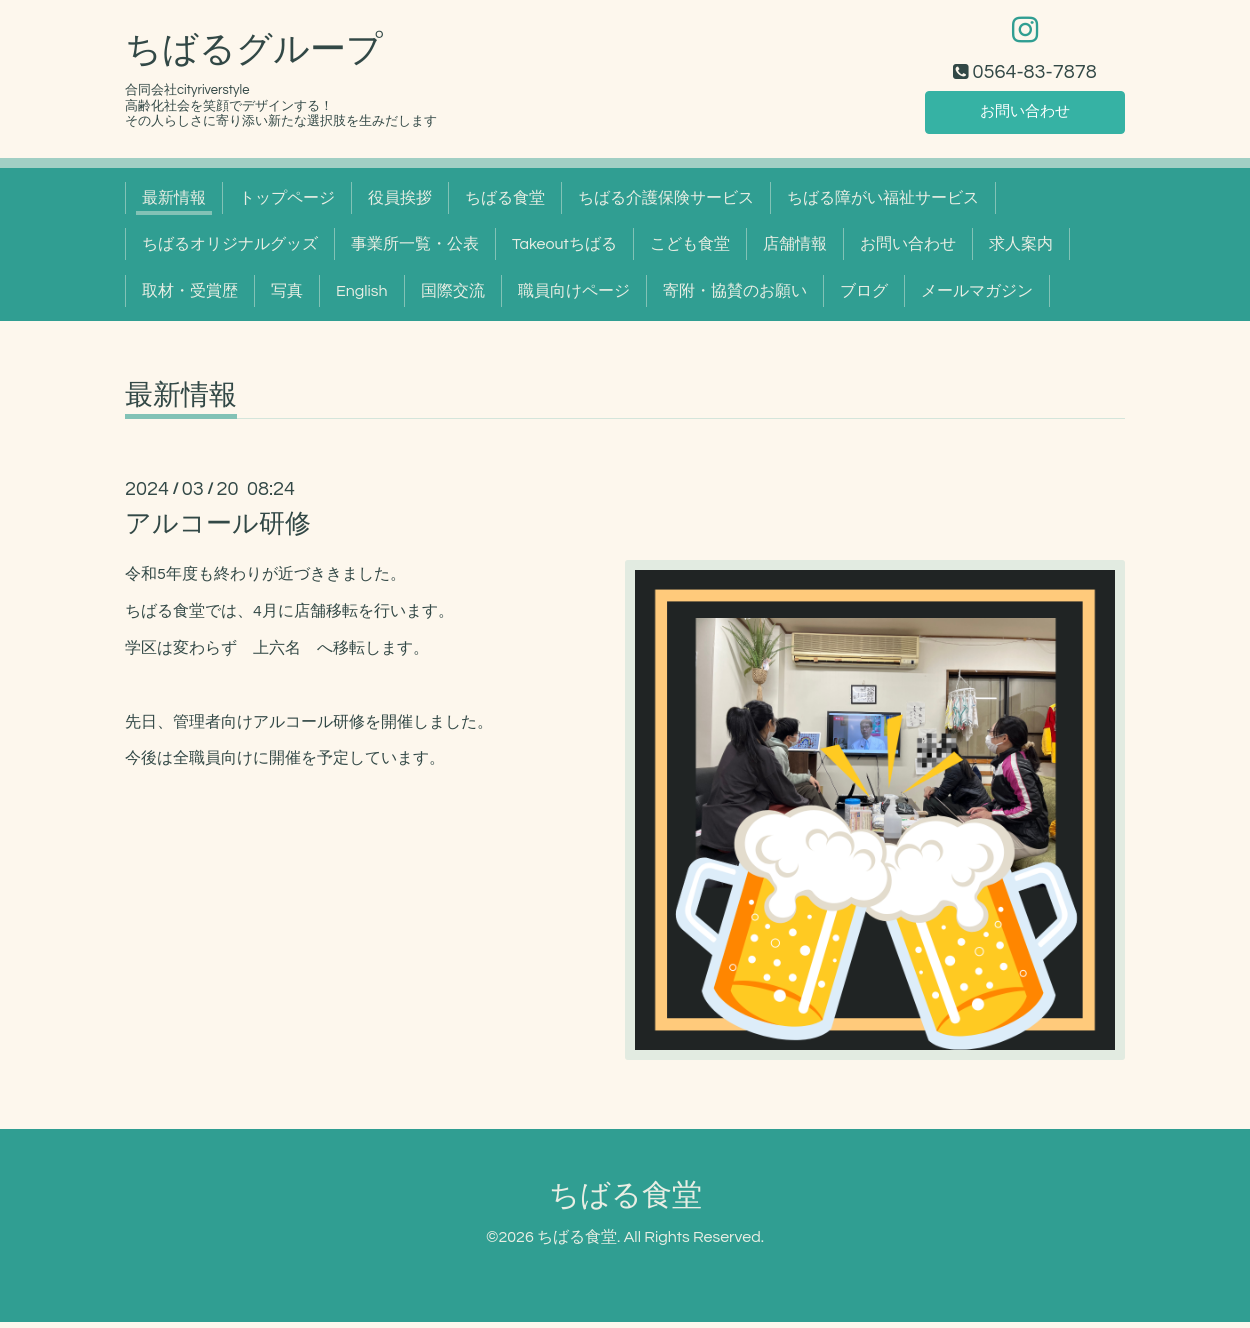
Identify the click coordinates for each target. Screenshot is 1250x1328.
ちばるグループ (254, 56)
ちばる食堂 (505, 204)
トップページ (287, 204)
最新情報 (174, 204)
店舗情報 (795, 250)
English (362, 297)
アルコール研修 (218, 530)
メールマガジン (977, 297)
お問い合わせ (1025, 116)
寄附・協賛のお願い (735, 297)
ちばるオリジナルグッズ (230, 250)
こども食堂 (690, 250)
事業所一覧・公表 (415, 250)
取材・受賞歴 (190, 297)
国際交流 (453, 297)
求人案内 (1021, 250)
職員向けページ (574, 297)
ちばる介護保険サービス (666, 204)
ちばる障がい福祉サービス (883, 204)
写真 (287, 297)
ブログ (864, 297)
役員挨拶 (400, 204)
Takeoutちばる (564, 250)
